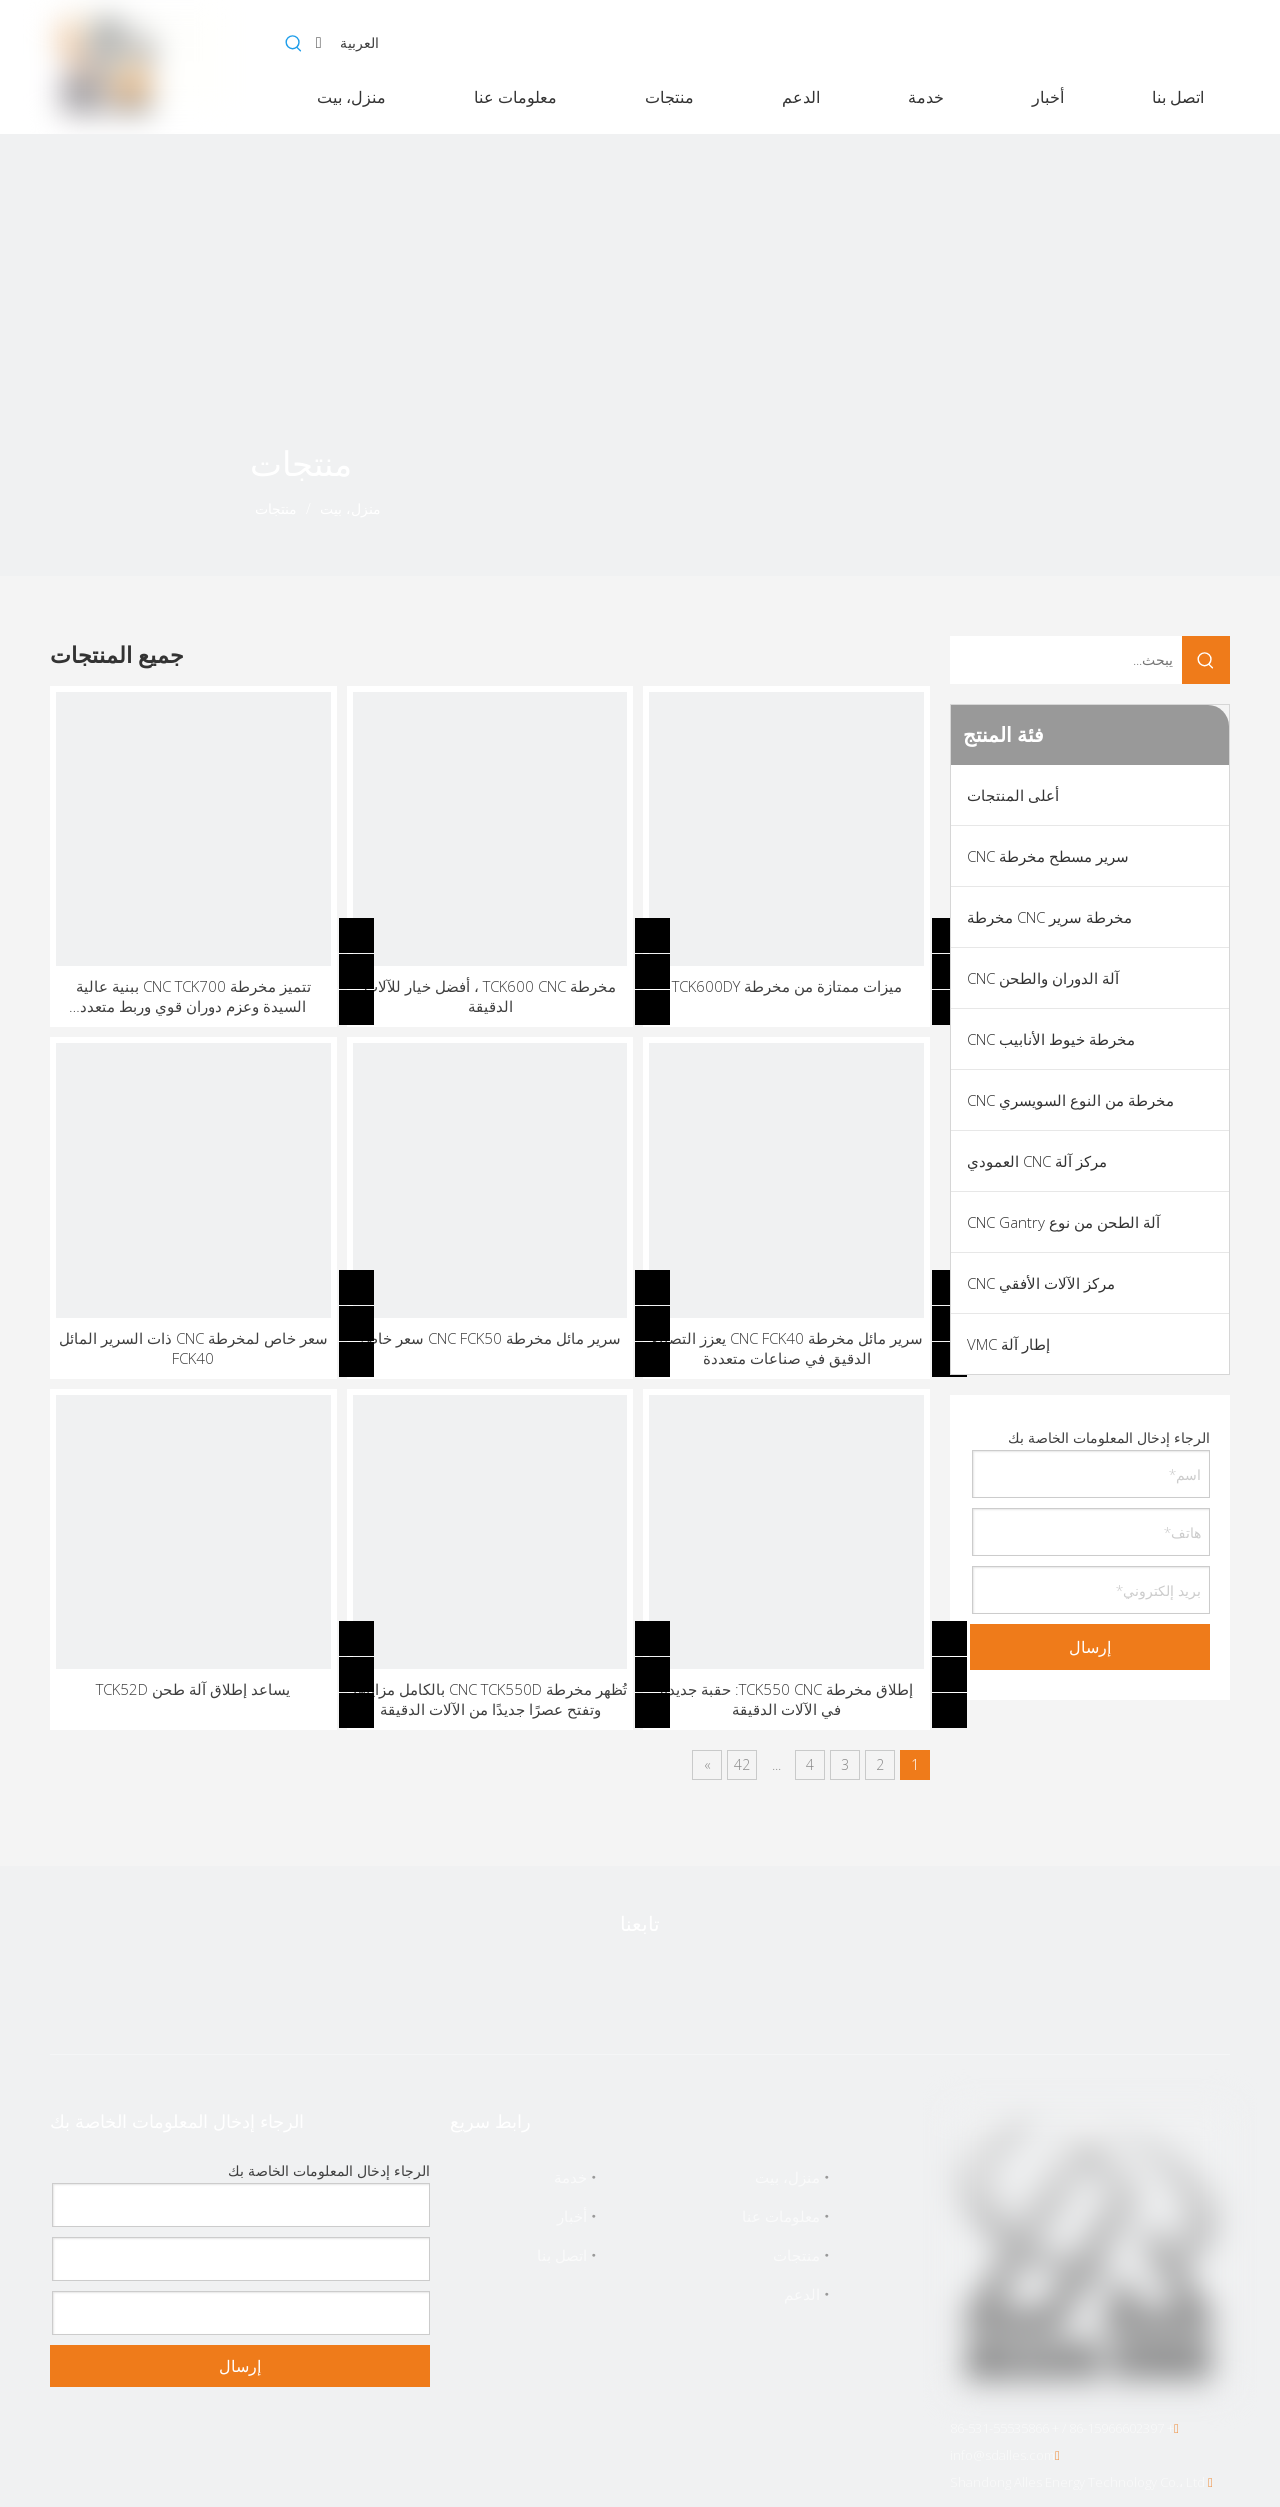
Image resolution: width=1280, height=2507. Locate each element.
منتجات (796, 2255)
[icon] (140, 495)
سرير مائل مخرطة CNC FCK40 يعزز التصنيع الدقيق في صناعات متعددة (787, 1348)
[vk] (480, 1986)
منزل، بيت (787, 2177)
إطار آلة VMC (1008, 1344)
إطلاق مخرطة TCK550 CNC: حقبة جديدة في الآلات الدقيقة (786, 1699)
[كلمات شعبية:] (294, 44)
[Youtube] (638, 1986)
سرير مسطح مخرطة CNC (1048, 856)
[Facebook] (796, 1986)
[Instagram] (559, 1986)
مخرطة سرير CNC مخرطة (1049, 917)
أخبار (572, 2216)
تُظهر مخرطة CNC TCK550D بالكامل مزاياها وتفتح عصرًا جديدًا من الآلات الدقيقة (490, 1699)
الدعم (802, 2294)
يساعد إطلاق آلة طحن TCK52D (193, 1689)
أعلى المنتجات (1013, 795)
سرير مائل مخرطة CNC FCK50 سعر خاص (490, 1338)
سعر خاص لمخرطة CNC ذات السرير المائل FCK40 (193, 1348)
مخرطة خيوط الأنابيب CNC (1051, 1039)
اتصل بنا (562, 2255)
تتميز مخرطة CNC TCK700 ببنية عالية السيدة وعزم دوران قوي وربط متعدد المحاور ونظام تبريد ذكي (193, 996)
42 (742, 1764)
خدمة (570, 2177)
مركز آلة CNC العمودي (1037, 1161)
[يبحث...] (1066, 660)
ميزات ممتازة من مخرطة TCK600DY (787, 986)
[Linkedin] (717, 1986)
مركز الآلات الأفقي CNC (1041, 1283)
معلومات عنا (781, 2216)
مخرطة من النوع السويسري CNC (1070, 1100)
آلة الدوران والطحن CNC (1043, 978)
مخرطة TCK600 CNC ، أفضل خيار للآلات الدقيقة (490, 996)
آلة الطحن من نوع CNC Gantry (1063, 1222)
